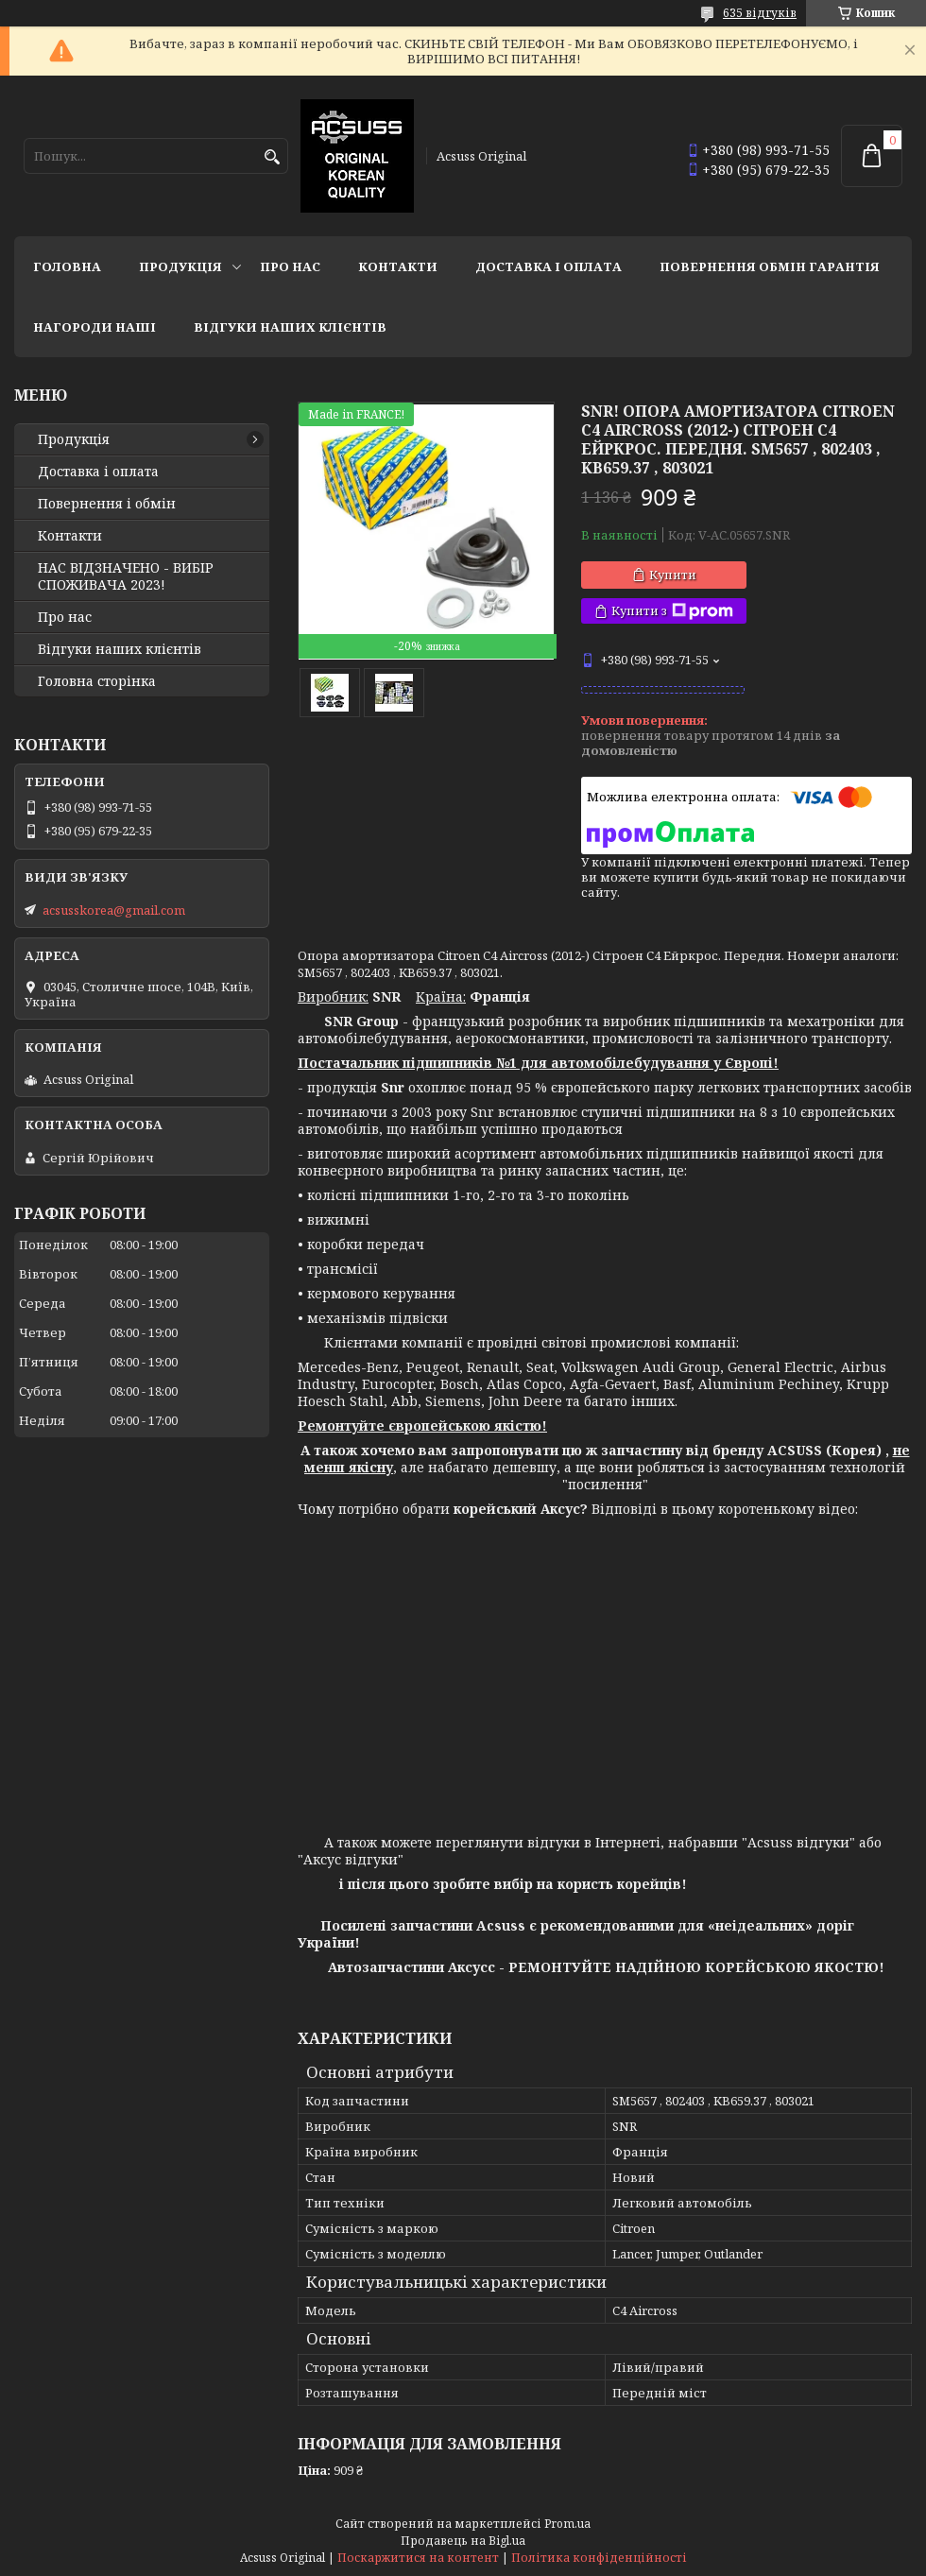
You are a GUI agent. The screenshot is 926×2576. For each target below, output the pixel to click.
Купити (672, 574)
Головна (67, 266)
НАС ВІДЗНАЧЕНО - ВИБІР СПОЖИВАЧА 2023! (126, 576)
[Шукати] (271, 157)
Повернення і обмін (107, 503)
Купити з (672, 611)
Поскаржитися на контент (418, 2558)
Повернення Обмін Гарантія (770, 266)
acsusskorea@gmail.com (114, 910)
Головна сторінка (97, 681)
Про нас (290, 266)
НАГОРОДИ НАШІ (94, 326)
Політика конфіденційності (599, 2558)
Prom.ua (567, 2524)
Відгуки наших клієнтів (290, 326)
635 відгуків (760, 13)
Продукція (180, 266)
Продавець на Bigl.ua (463, 2541)
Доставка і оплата (548, 266)
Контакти (397, 266)
